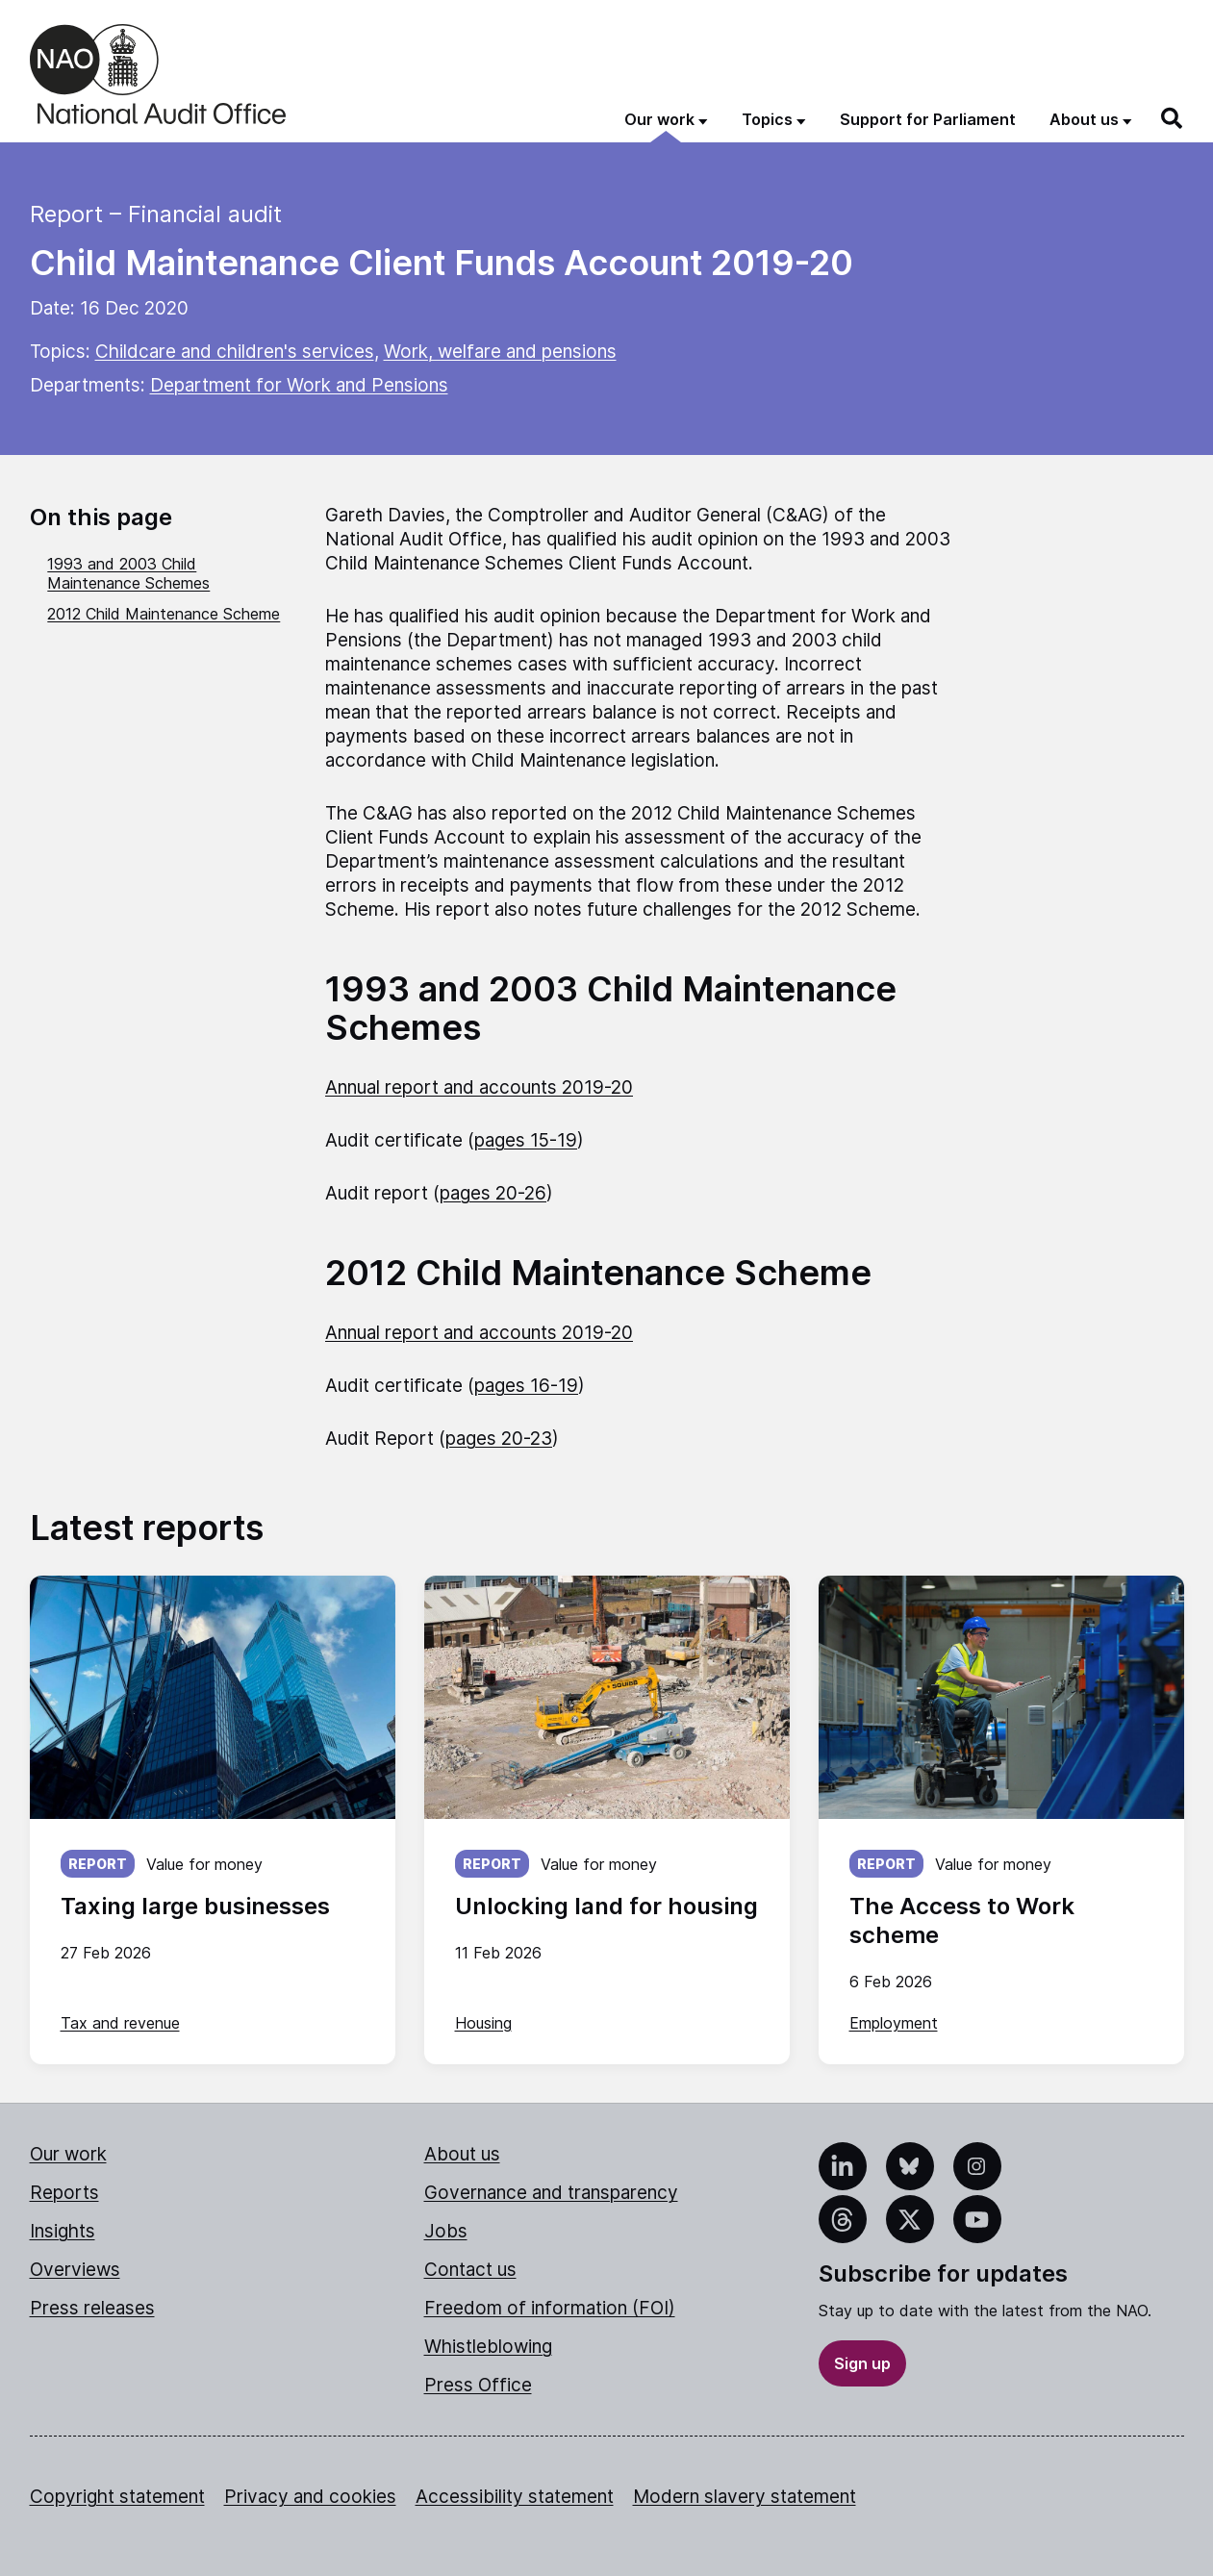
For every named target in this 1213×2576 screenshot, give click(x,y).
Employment (893, 2023)
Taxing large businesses (195, 1906)
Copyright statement (117, 2497)
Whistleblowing (488, 2347)
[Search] (1172, 118)
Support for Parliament (928, 119)
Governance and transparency (551, 2193)
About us (462, 2154)
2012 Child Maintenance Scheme (163, 613)
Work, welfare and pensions (500, 352)
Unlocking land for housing (606, 1906)
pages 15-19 (525, 1140)
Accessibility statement (515, 2497)
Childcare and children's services (234, 352)
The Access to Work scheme (961, 1920)
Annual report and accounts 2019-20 (479, 1087)
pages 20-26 (493, 1193)
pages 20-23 (498, 1438)
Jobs (446, 2231)
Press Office (478, 2385)
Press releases (92, 2308)
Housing (483, 2023)
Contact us (470, 2270)
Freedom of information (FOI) (549, 2308)
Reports (64, 2193)
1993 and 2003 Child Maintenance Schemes (128, 573)
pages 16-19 (526, 1386)
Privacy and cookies (310, 2497)
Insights (62, 2231)
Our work (68, 2154)
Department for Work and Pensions (299, 385)
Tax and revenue (120, 2023)
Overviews (75, 2270)
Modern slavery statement (744, 2497)
